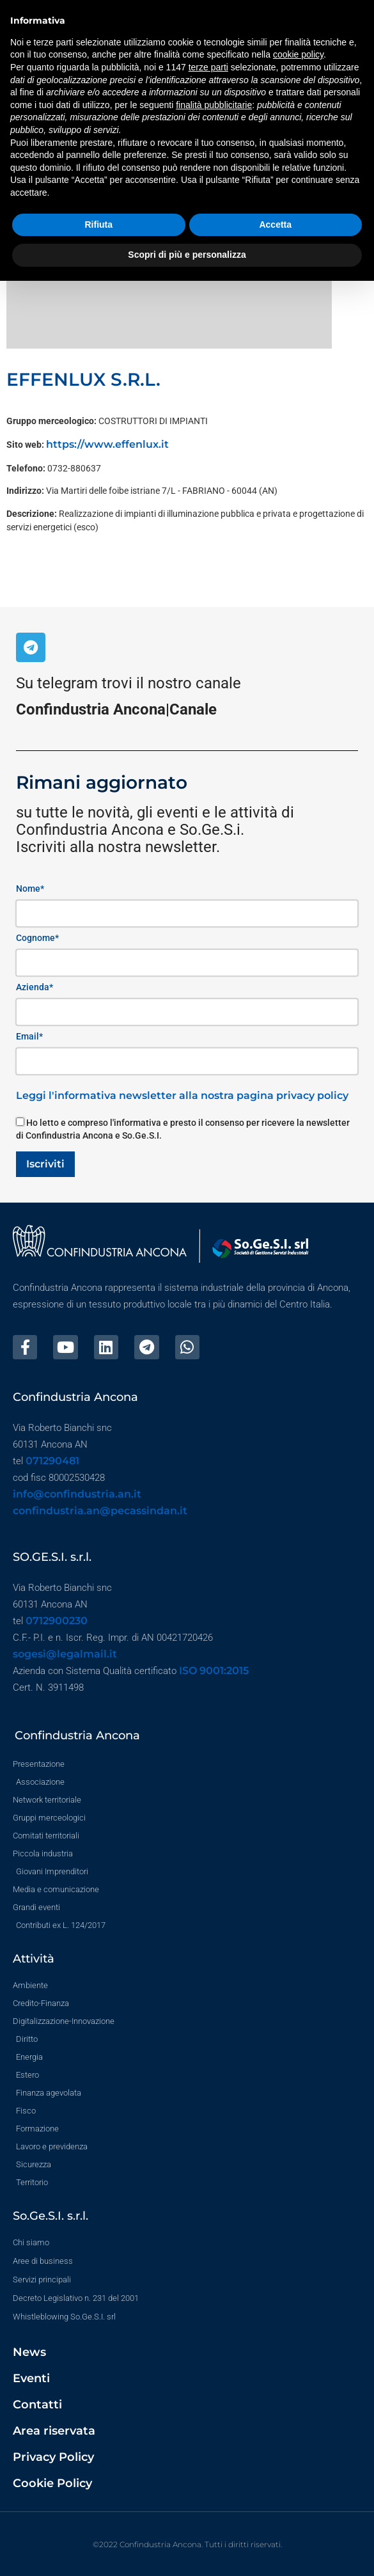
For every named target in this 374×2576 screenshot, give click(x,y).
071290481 (52, 1461)
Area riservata (54, 2431)
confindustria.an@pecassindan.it (100, 1511)
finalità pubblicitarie (214, 105)
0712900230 (57, 1621)
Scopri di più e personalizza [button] (186, 254)
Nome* (30, 888)
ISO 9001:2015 (214, 1670)
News (29, 2352)
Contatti (37, 2405)
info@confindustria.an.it (77, 1494)
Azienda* (34, 987)
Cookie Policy (52, 2483)
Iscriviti (45, 1164)
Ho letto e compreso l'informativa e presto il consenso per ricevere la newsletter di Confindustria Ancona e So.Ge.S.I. (183, 1129)
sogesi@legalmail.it (65, 1654)
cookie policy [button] (298, 54)
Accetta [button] (275, 224)
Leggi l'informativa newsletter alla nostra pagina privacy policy (182, 1095)
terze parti (208, 67)
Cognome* (37, 938)
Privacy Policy (53, 2457)
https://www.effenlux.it (107, 444)
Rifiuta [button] (98, 224)
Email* (29, 1036)
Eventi (31, 2378)
